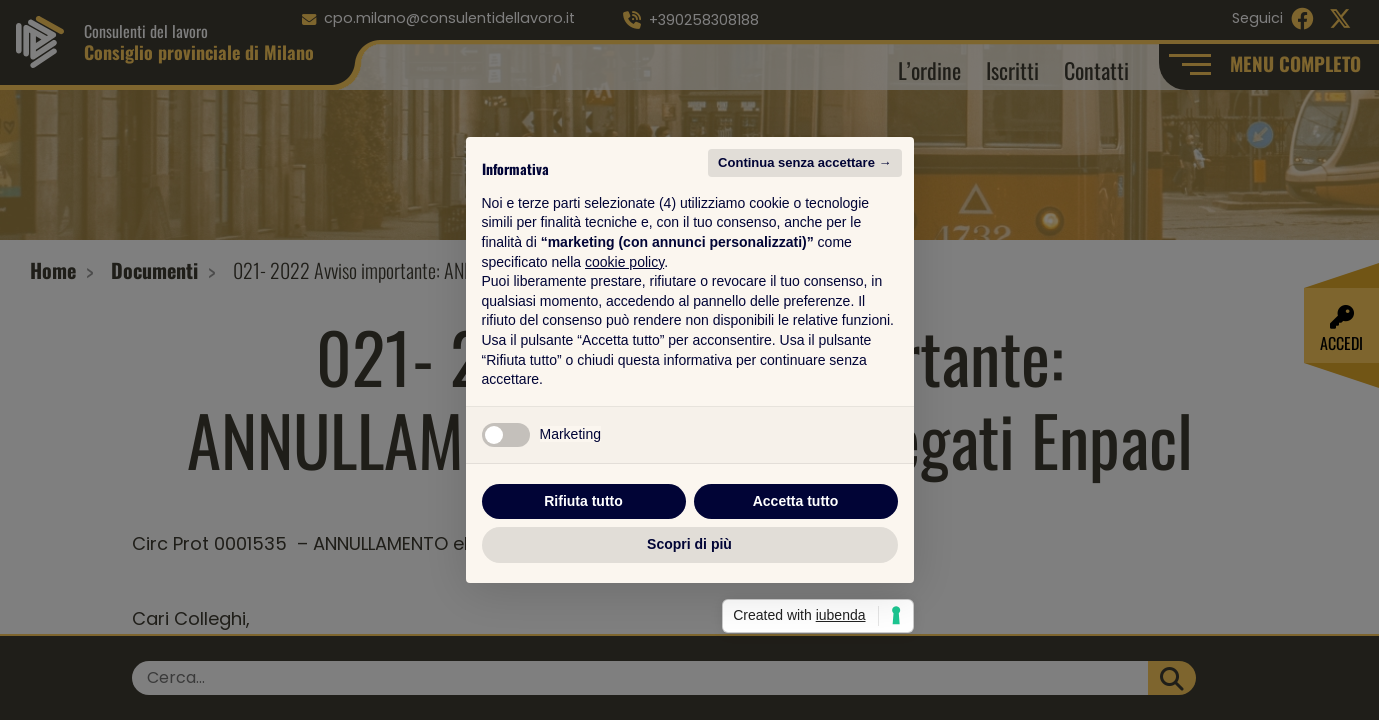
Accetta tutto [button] (796, 501)
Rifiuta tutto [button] (583, 501)
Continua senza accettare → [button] (804, 162)
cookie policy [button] (624, 262)
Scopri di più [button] (689, 544)
